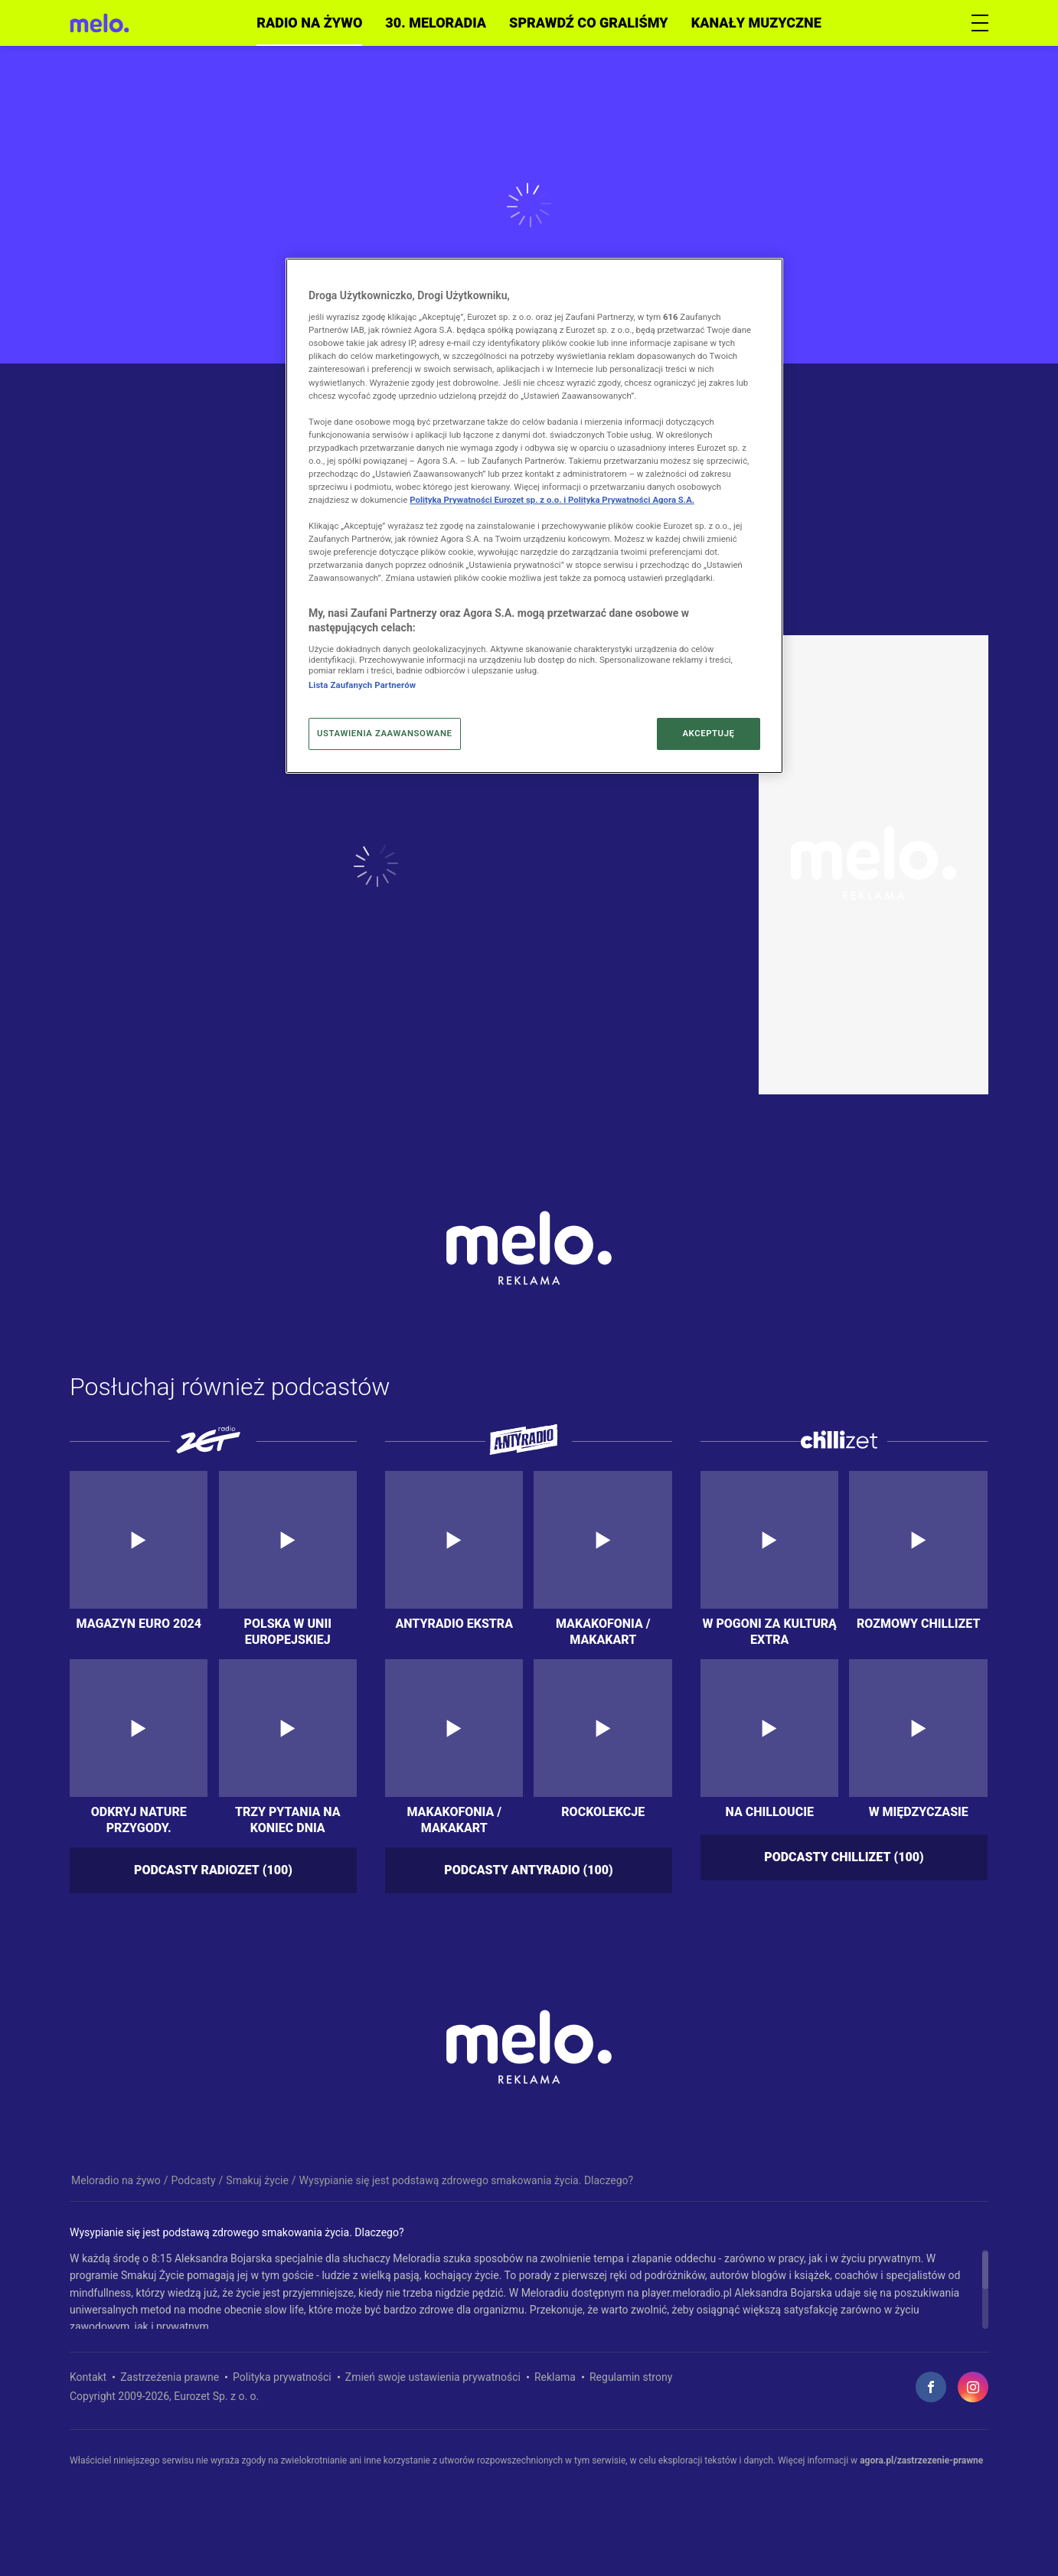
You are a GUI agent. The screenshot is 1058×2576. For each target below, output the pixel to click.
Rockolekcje (603, 1812)
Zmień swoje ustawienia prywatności (433, 2377)
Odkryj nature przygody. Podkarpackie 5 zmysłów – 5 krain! (138, 1819)
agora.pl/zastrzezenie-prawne (921, 2460)
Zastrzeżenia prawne (169, 2377)
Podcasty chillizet (843, 1858)
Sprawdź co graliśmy (588, 23)
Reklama (555, 2377)
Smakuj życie (257, 2180)
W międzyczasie (918, 1812)
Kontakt (88, 2377)
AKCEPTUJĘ (708, 733)
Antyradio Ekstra (454, 1623)
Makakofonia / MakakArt (603, 1630)
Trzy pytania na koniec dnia (288, 1819)
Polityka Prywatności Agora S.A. (631, 499)
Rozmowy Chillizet (918, 1623)
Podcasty (193, 2180)
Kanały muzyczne (756, 23)
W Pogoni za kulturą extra (769, 1630)
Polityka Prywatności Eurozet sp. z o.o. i (489, 499)
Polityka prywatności (282, 2377)
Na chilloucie (770, 1812)
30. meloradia (435, 23)
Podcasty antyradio (528, 1871)
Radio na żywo (309, 23)
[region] (529, 2289)
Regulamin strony (630, 2377)
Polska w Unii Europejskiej (287, 1630)
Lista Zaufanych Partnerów (362, 685)
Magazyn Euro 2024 (139, 1623)
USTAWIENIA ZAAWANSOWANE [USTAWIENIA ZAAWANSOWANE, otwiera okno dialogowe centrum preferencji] (384, 733)
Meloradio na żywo (116, 2180)
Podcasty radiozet (213, 1871)
